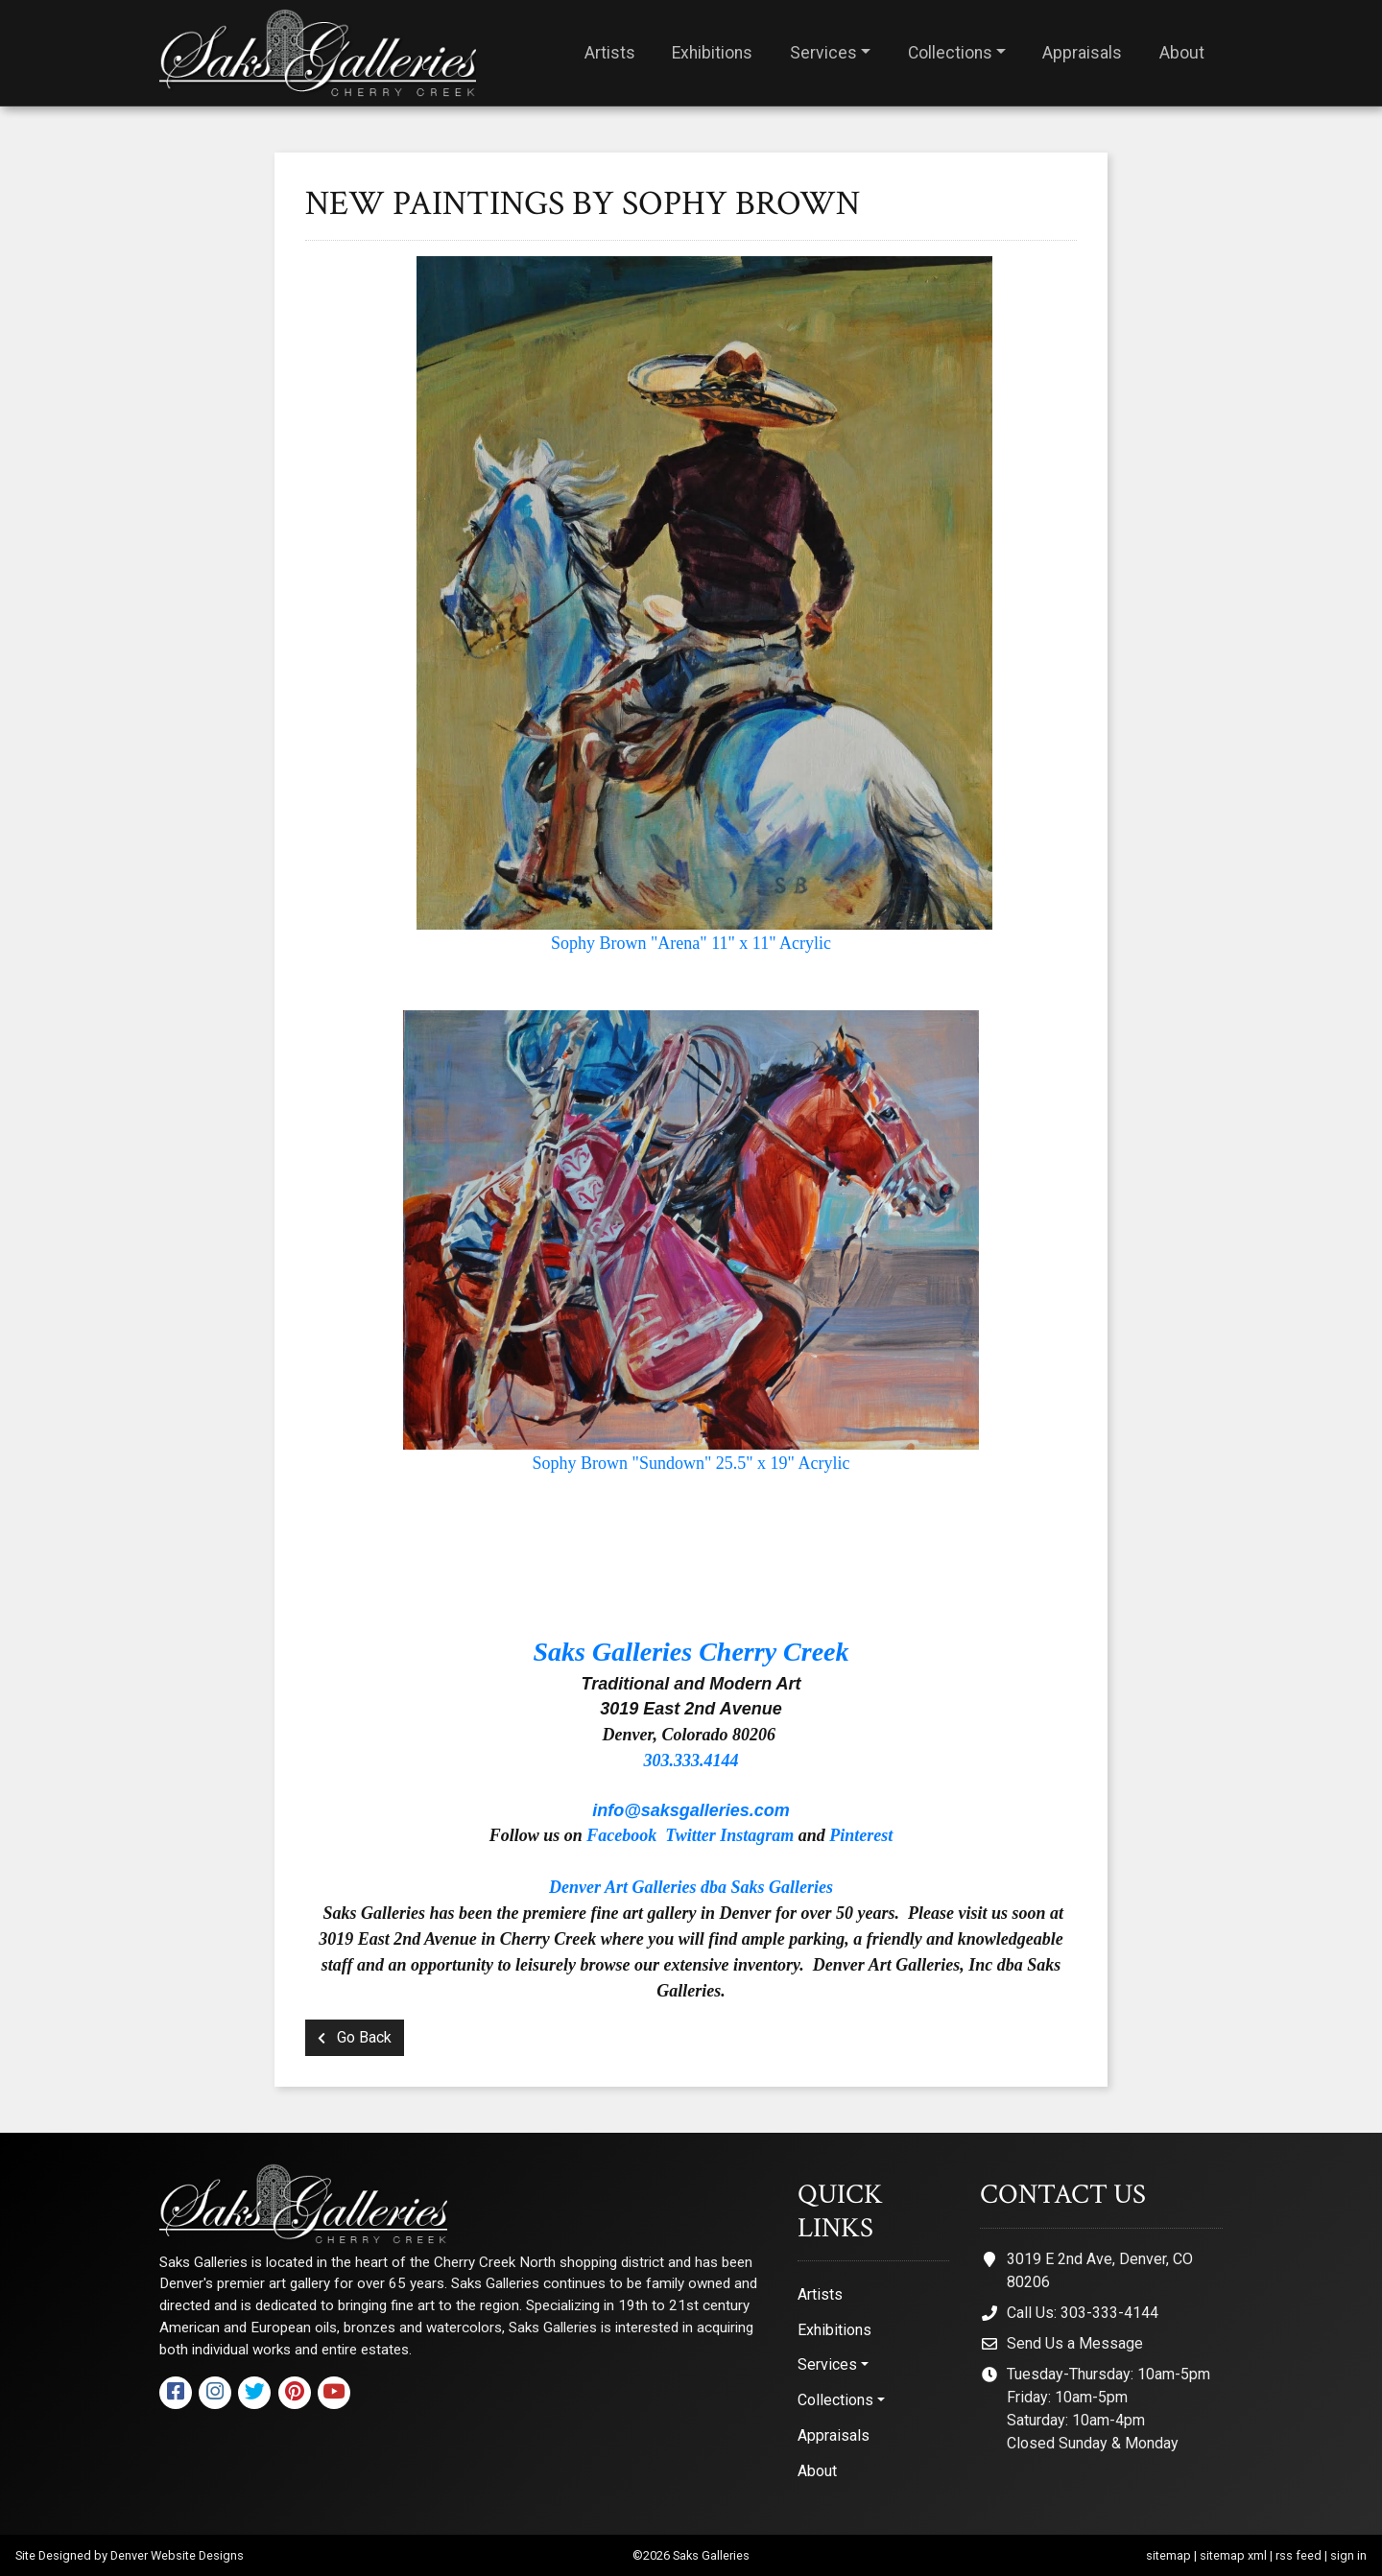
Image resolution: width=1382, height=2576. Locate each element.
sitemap (1168, 2555)
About (1181, 52)
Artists (609, 52)
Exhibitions (712, 52)
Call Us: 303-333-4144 (1082, 2313)
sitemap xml (1233, 2555)
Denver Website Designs (177, 2555)
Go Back (355, 2037)
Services (823, 52)
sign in (1348, 2555)
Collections (950, 52)
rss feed (1298, 2555)
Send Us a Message (1075, 2343)
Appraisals (1082, 52)
